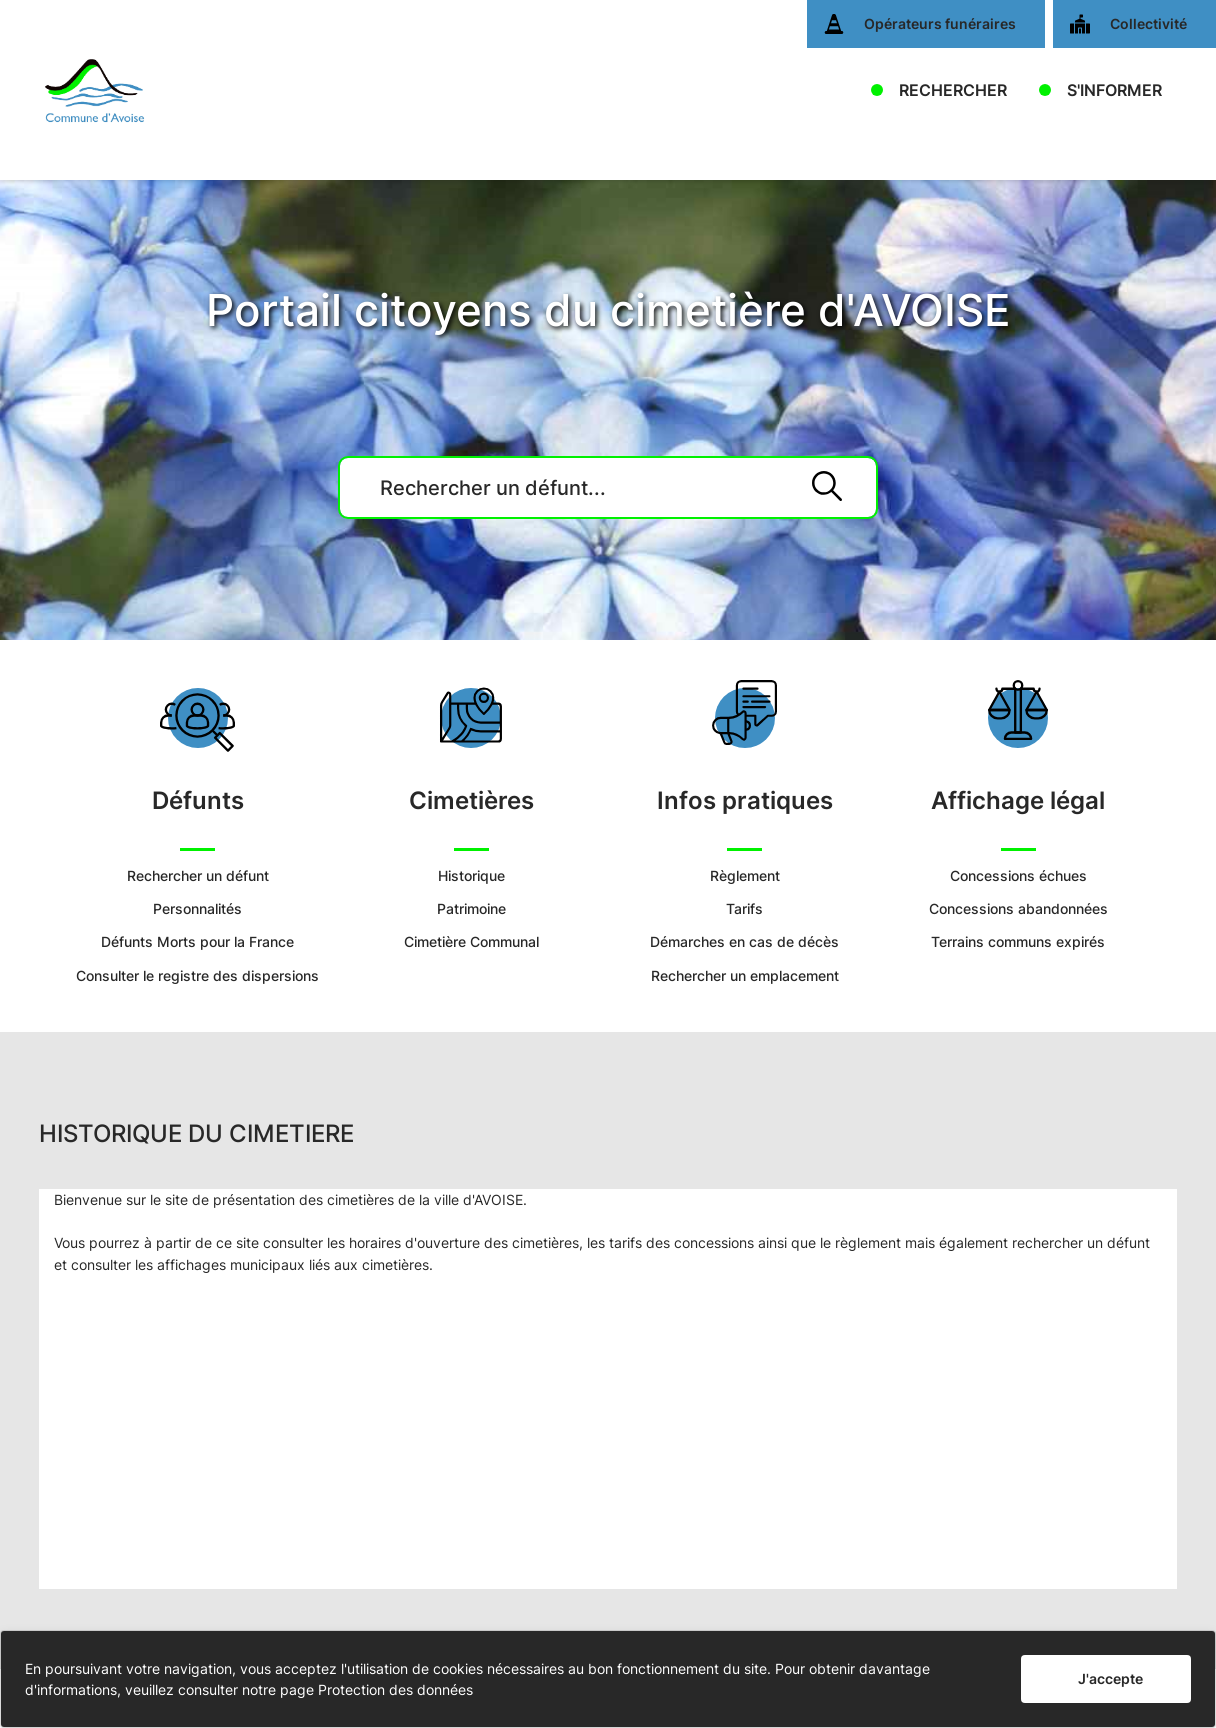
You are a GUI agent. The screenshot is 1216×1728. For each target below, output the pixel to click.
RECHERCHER (953, 90)
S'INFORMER (1114, 90)
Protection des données (395, 1689)
